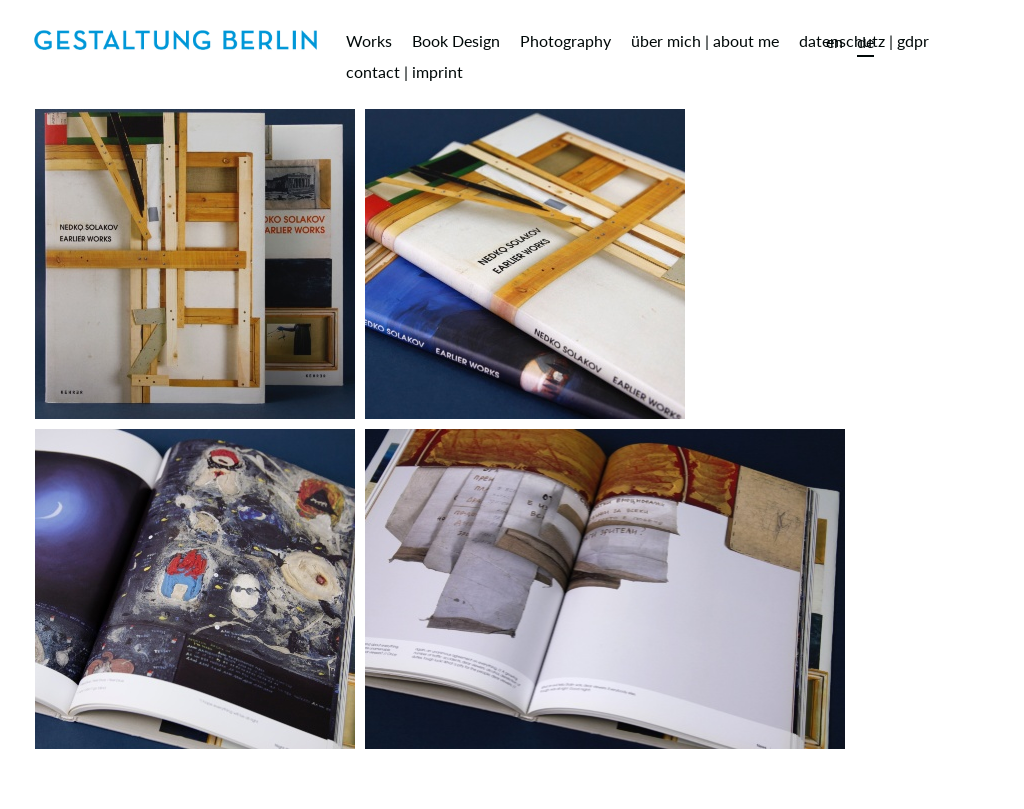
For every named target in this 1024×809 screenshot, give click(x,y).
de (865, 41)
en (834, 41)
